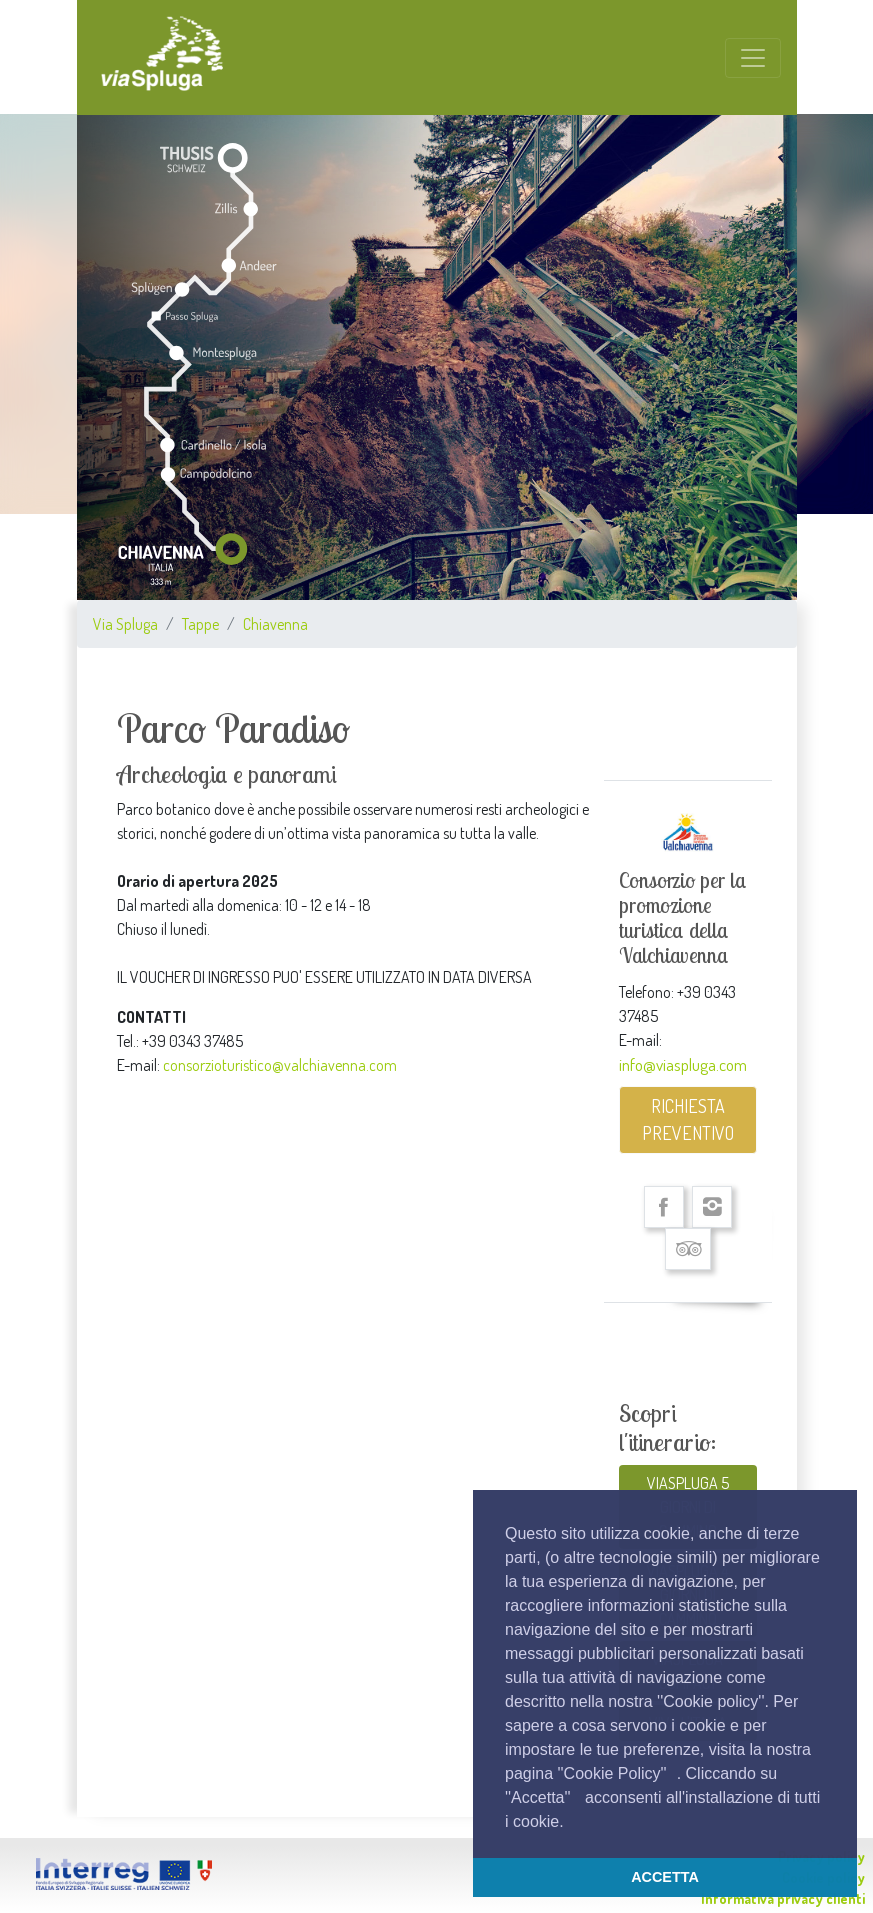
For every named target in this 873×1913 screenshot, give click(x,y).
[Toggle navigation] (753, 58)
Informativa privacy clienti (783, 1898)
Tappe (200, 624)
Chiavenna (275, 624)
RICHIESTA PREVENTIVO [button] (688, 1119)
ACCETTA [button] (665, 1877)
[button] (571, 1823)
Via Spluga (125, 624)
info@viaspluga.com (683, 1064)
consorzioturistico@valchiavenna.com (280, 1065)
